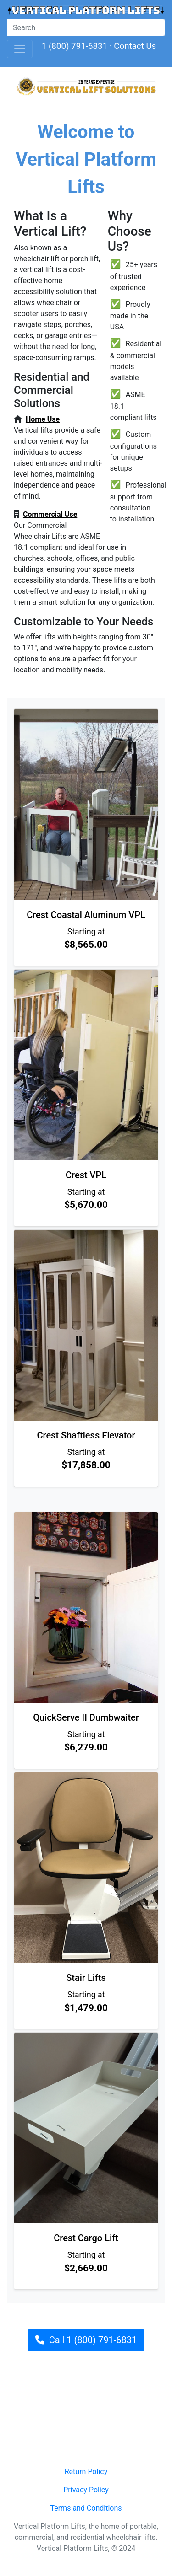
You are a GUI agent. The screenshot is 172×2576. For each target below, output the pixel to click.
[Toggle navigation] (20, 49)
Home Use (43, 419)
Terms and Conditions (86, 2508)
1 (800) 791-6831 (74, 46)
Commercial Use (50, 514)
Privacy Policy (86, 2489)
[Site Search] (86, 27)
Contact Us (135, 46)
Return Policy (86, 2471)
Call (86, 2339)
